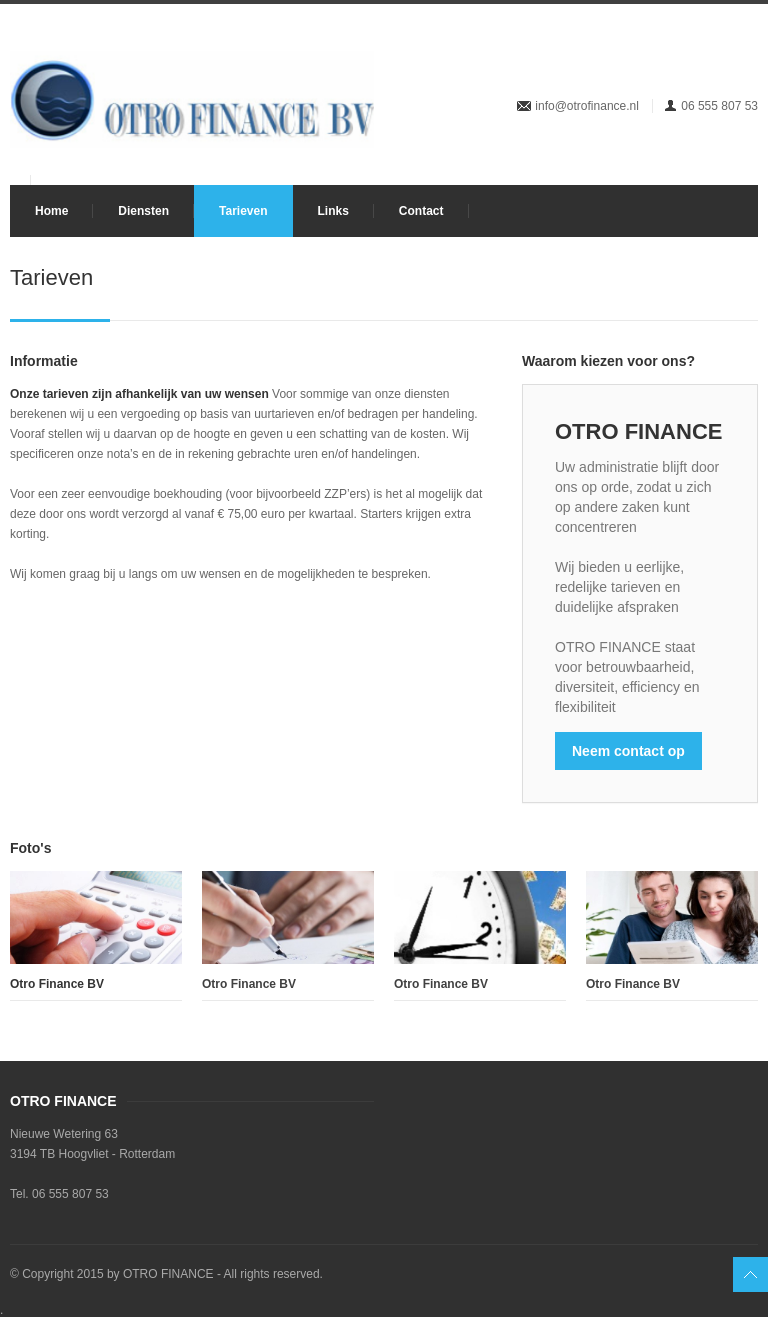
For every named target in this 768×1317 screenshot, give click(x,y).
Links (333, 211)
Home (51, 211)
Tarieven (243, 211)
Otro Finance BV (249, 984)
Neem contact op (628, 751)
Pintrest (744, 43)
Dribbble (678, 43)
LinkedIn (711, 43)
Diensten (143, 211)
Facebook (612, 43)
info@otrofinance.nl (587, 106)
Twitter (645, 43)
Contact (421, 211)
